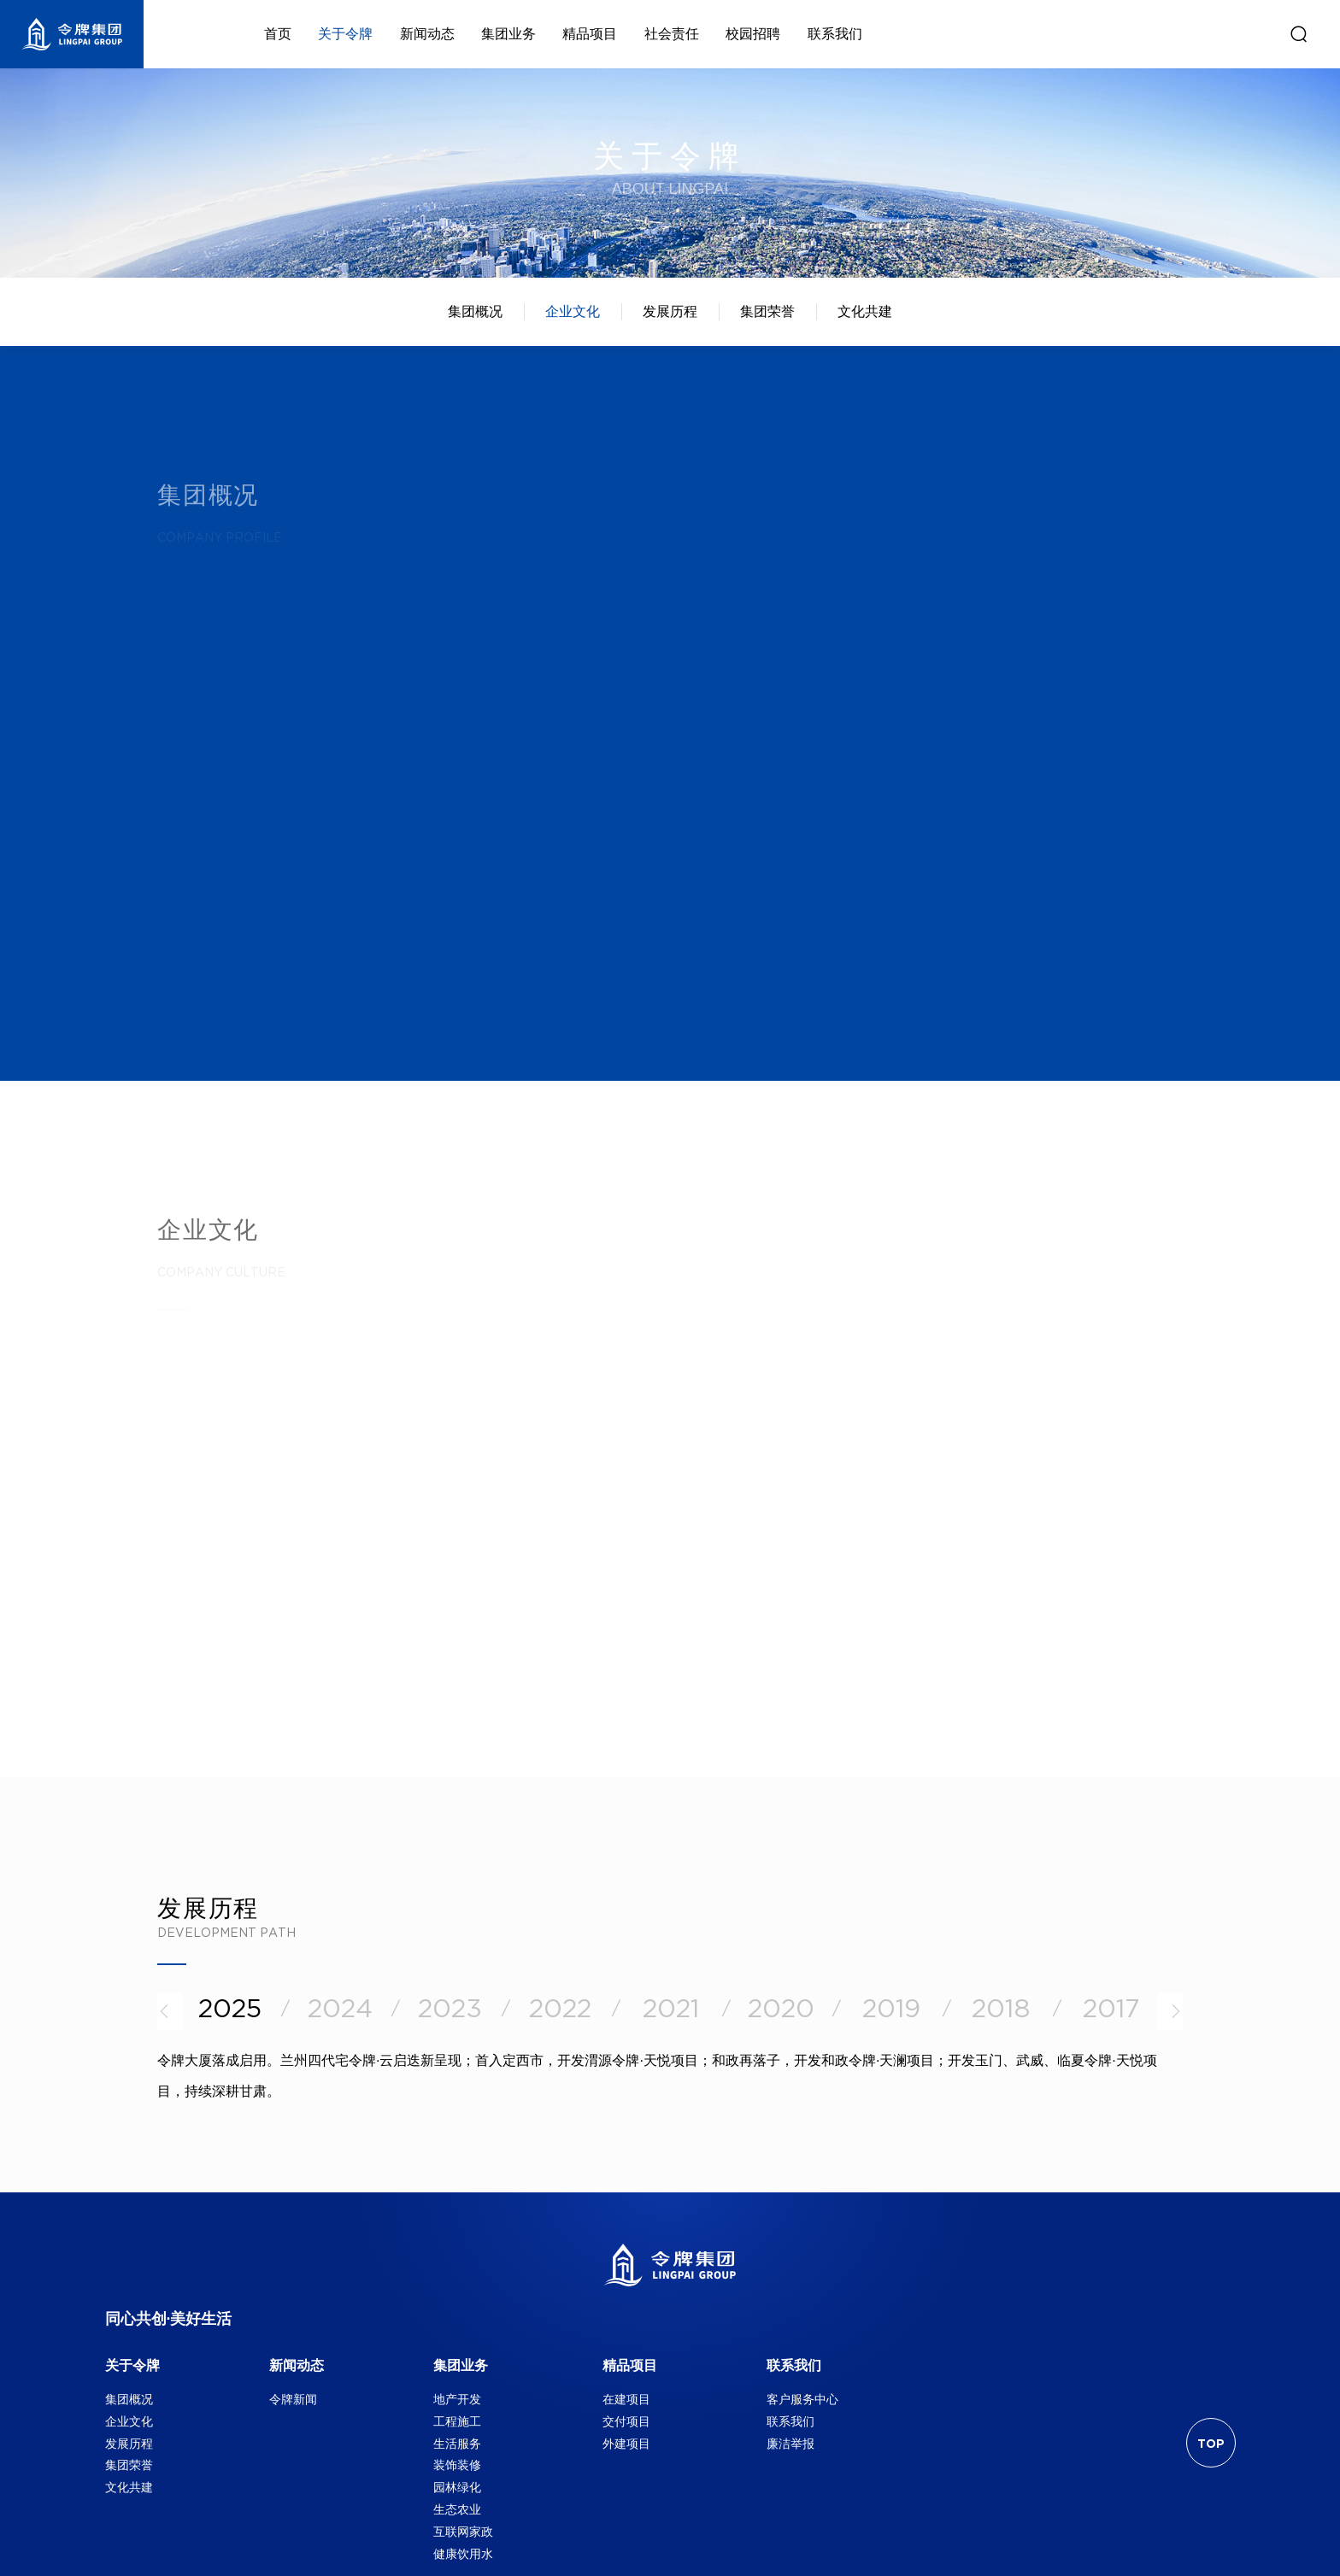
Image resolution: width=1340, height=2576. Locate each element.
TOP (1211, 2443)
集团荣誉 (767, 311)
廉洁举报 (790, 2443)
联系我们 (794, 2365)
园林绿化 (457, 2487)
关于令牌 (132, 2365)
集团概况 (475, 311)
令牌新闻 (293, 2399)
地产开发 (457, 2399)
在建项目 (626, 2399)
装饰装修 (457, 2465)
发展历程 (670, 311)
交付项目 (626, 2421)
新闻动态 (296, 2365)
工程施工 (457, 2421)
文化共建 (865, 311)
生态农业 (457, 2509)
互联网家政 (463, 2531)
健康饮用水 (463, 2554)
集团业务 (460, 2365)
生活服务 (457, 2443)
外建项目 (626, 2443)
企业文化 (572, 311)
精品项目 (629, 2365)
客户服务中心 (802, 2399)
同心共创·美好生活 (168, 2319)
